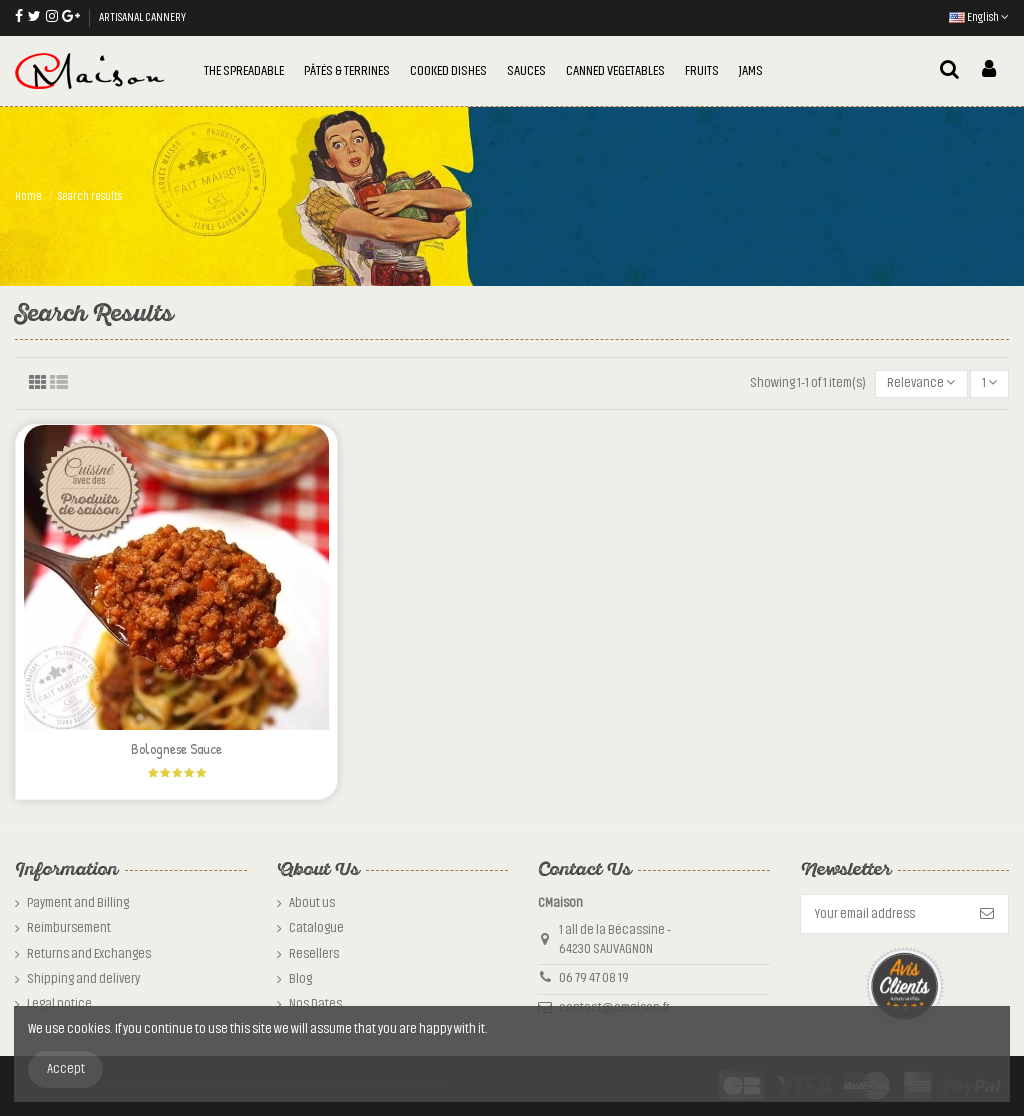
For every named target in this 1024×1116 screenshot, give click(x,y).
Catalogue (316, 928)
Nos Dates (315, 1004)
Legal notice (59, 1004)
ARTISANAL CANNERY (142, 17)
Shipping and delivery (83, 979)
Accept (66, 1069)
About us (312, 903)
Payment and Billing (78, 903)
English (979, 17)
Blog (300, 979)
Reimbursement (69, 928)
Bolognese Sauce (176, 748)
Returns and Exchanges (89, 954)
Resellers (314, 954)
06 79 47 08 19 (594, 978)
